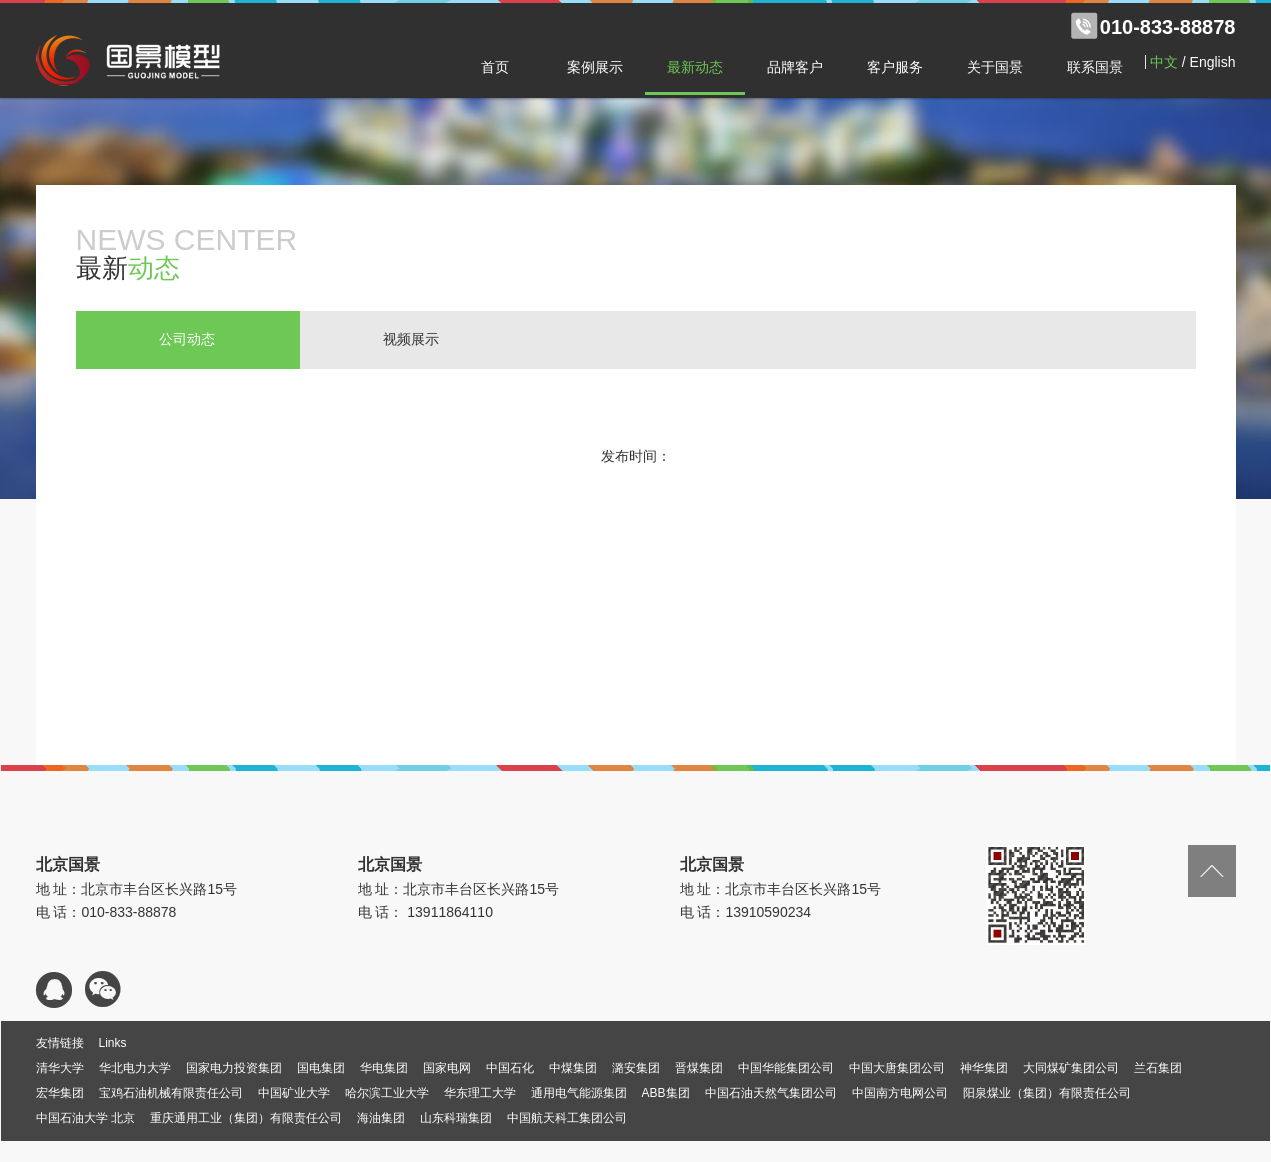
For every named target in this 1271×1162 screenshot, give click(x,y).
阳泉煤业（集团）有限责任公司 (1047, 1093)
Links (113, 1043)
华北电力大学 (135, 1068)
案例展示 (595, 67)
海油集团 (381, 1118)
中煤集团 (573, 1068)
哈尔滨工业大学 (387, 1093)
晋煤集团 (699, 1068)
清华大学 (60, 1068)
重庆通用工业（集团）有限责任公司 (246, 1118)
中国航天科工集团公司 (567, 1118)
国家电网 (447, 1068)
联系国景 (1095, 67)
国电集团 (321, 1068)
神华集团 (984, 1068)
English (1213, 62)
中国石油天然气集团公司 (771, 1093)
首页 (495, 67)
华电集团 (384, 1068)
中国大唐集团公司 (897, 1068)
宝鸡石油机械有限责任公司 (171, 1093)
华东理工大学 (480, 1093)
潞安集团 (636, 1068)
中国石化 (510, 1068)
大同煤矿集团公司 (1071, 1068)
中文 (1164, 62)
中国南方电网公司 (900, 1093)
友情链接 (60, 1043)
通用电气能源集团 (579, 1093)
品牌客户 (795, 67)
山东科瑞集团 (456, 1118)
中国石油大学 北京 (85, 1118)
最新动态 (695, 67)
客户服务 (895, 67)
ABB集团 (666, 1093)
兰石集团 (1158, 1068)
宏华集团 (60, 1093)
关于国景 (995, 67)
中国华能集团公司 (786, 1068)
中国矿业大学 (294, 1093)
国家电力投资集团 (234, 1068)
